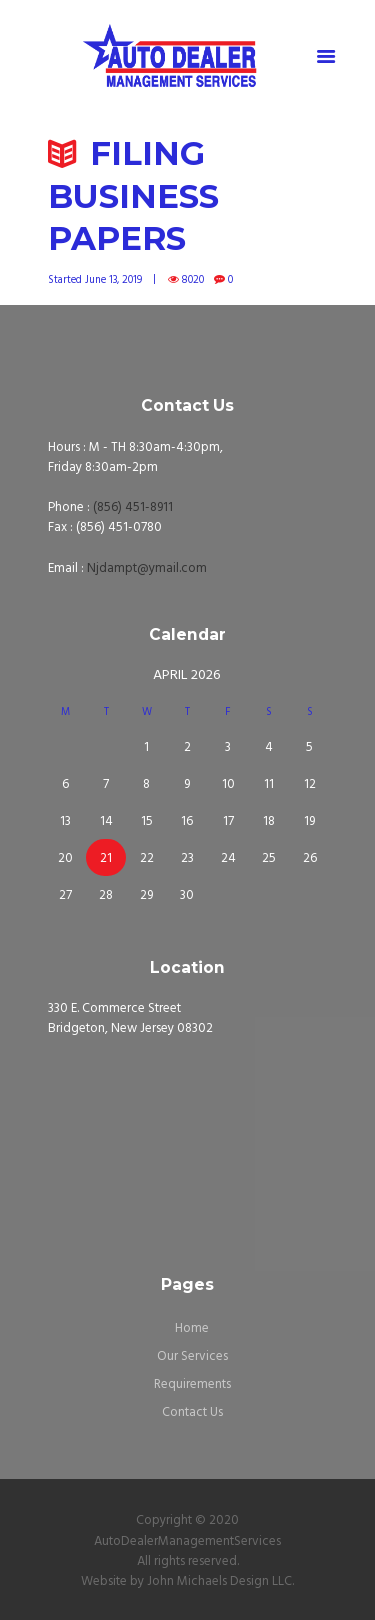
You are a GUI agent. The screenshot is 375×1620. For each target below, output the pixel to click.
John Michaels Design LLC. (220, 1581)
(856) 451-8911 (133, 507)
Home (192, 1328)
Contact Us (192, 1412)
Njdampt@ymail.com (147, 568)
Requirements (192, 1384)
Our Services (192, 1356)
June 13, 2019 (113, 280)
